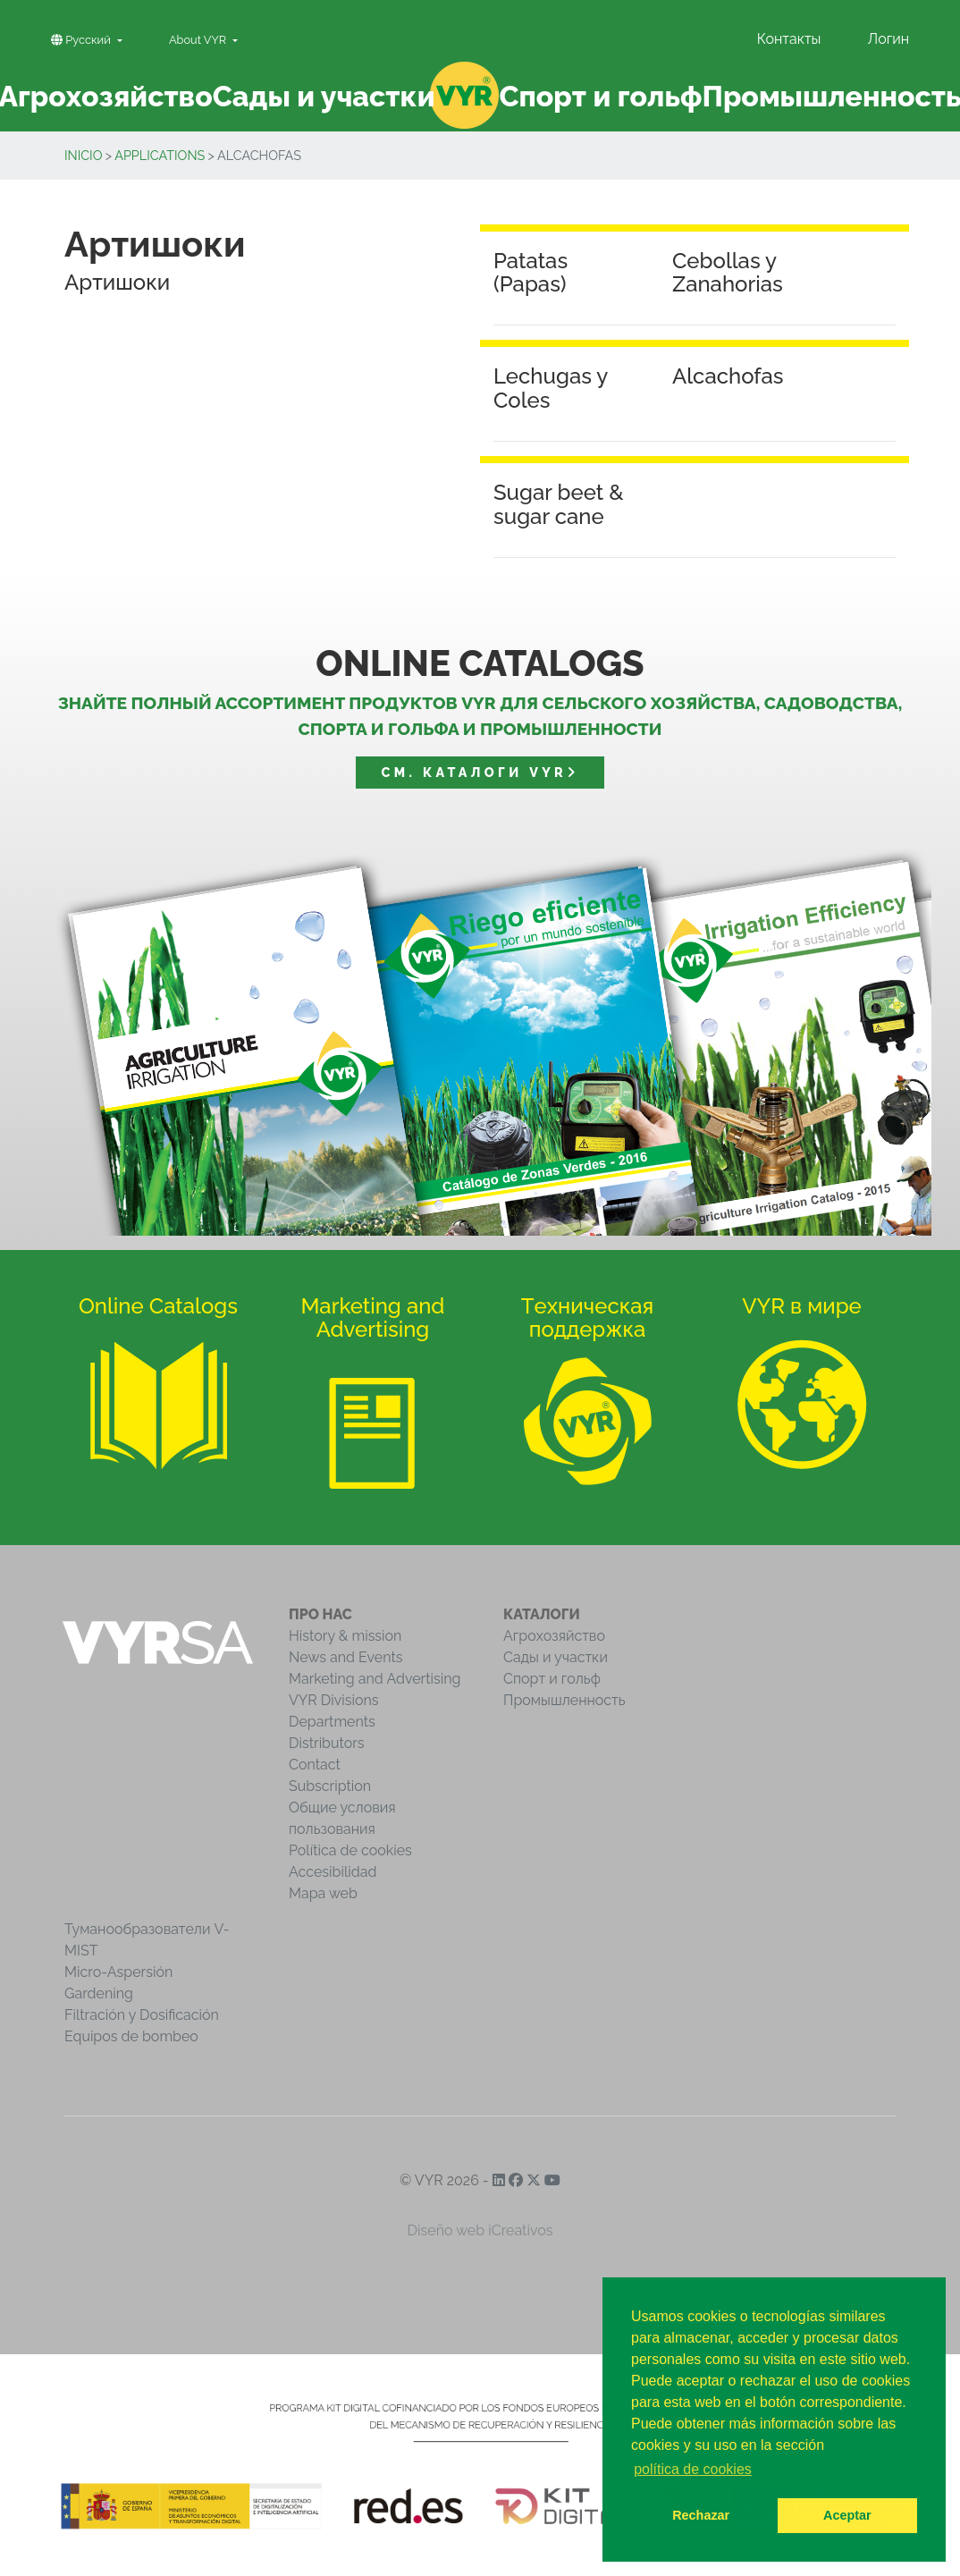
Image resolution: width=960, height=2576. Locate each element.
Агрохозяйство (554, 1635)
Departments (332, 1721)
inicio (83, 155)
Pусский (82, 39)
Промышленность (564, 1700)
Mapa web (323, 1893)
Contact (315, 1764)
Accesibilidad (332, 1871)
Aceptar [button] (847, 2515)
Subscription (330, 1786)
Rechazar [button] (700, 2515)
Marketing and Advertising (374, 1678)
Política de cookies (350, 1850)
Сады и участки (555, 1657)
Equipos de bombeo (131, 2036)
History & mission (345, 1635)
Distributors (327, 1743)
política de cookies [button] (693, 2469)
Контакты (789, 38)
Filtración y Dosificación (141, 2014)
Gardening (98, 1993)
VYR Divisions (334, 1700)
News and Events (345, 1657)
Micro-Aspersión (118, 1972)
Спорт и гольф (552, 1678)
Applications (159, 155)
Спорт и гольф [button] (601, 96)
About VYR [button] (199, 39)
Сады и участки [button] (324, 96)
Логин (888, 38)
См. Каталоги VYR (480, 772)
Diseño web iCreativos (480, 2230)
